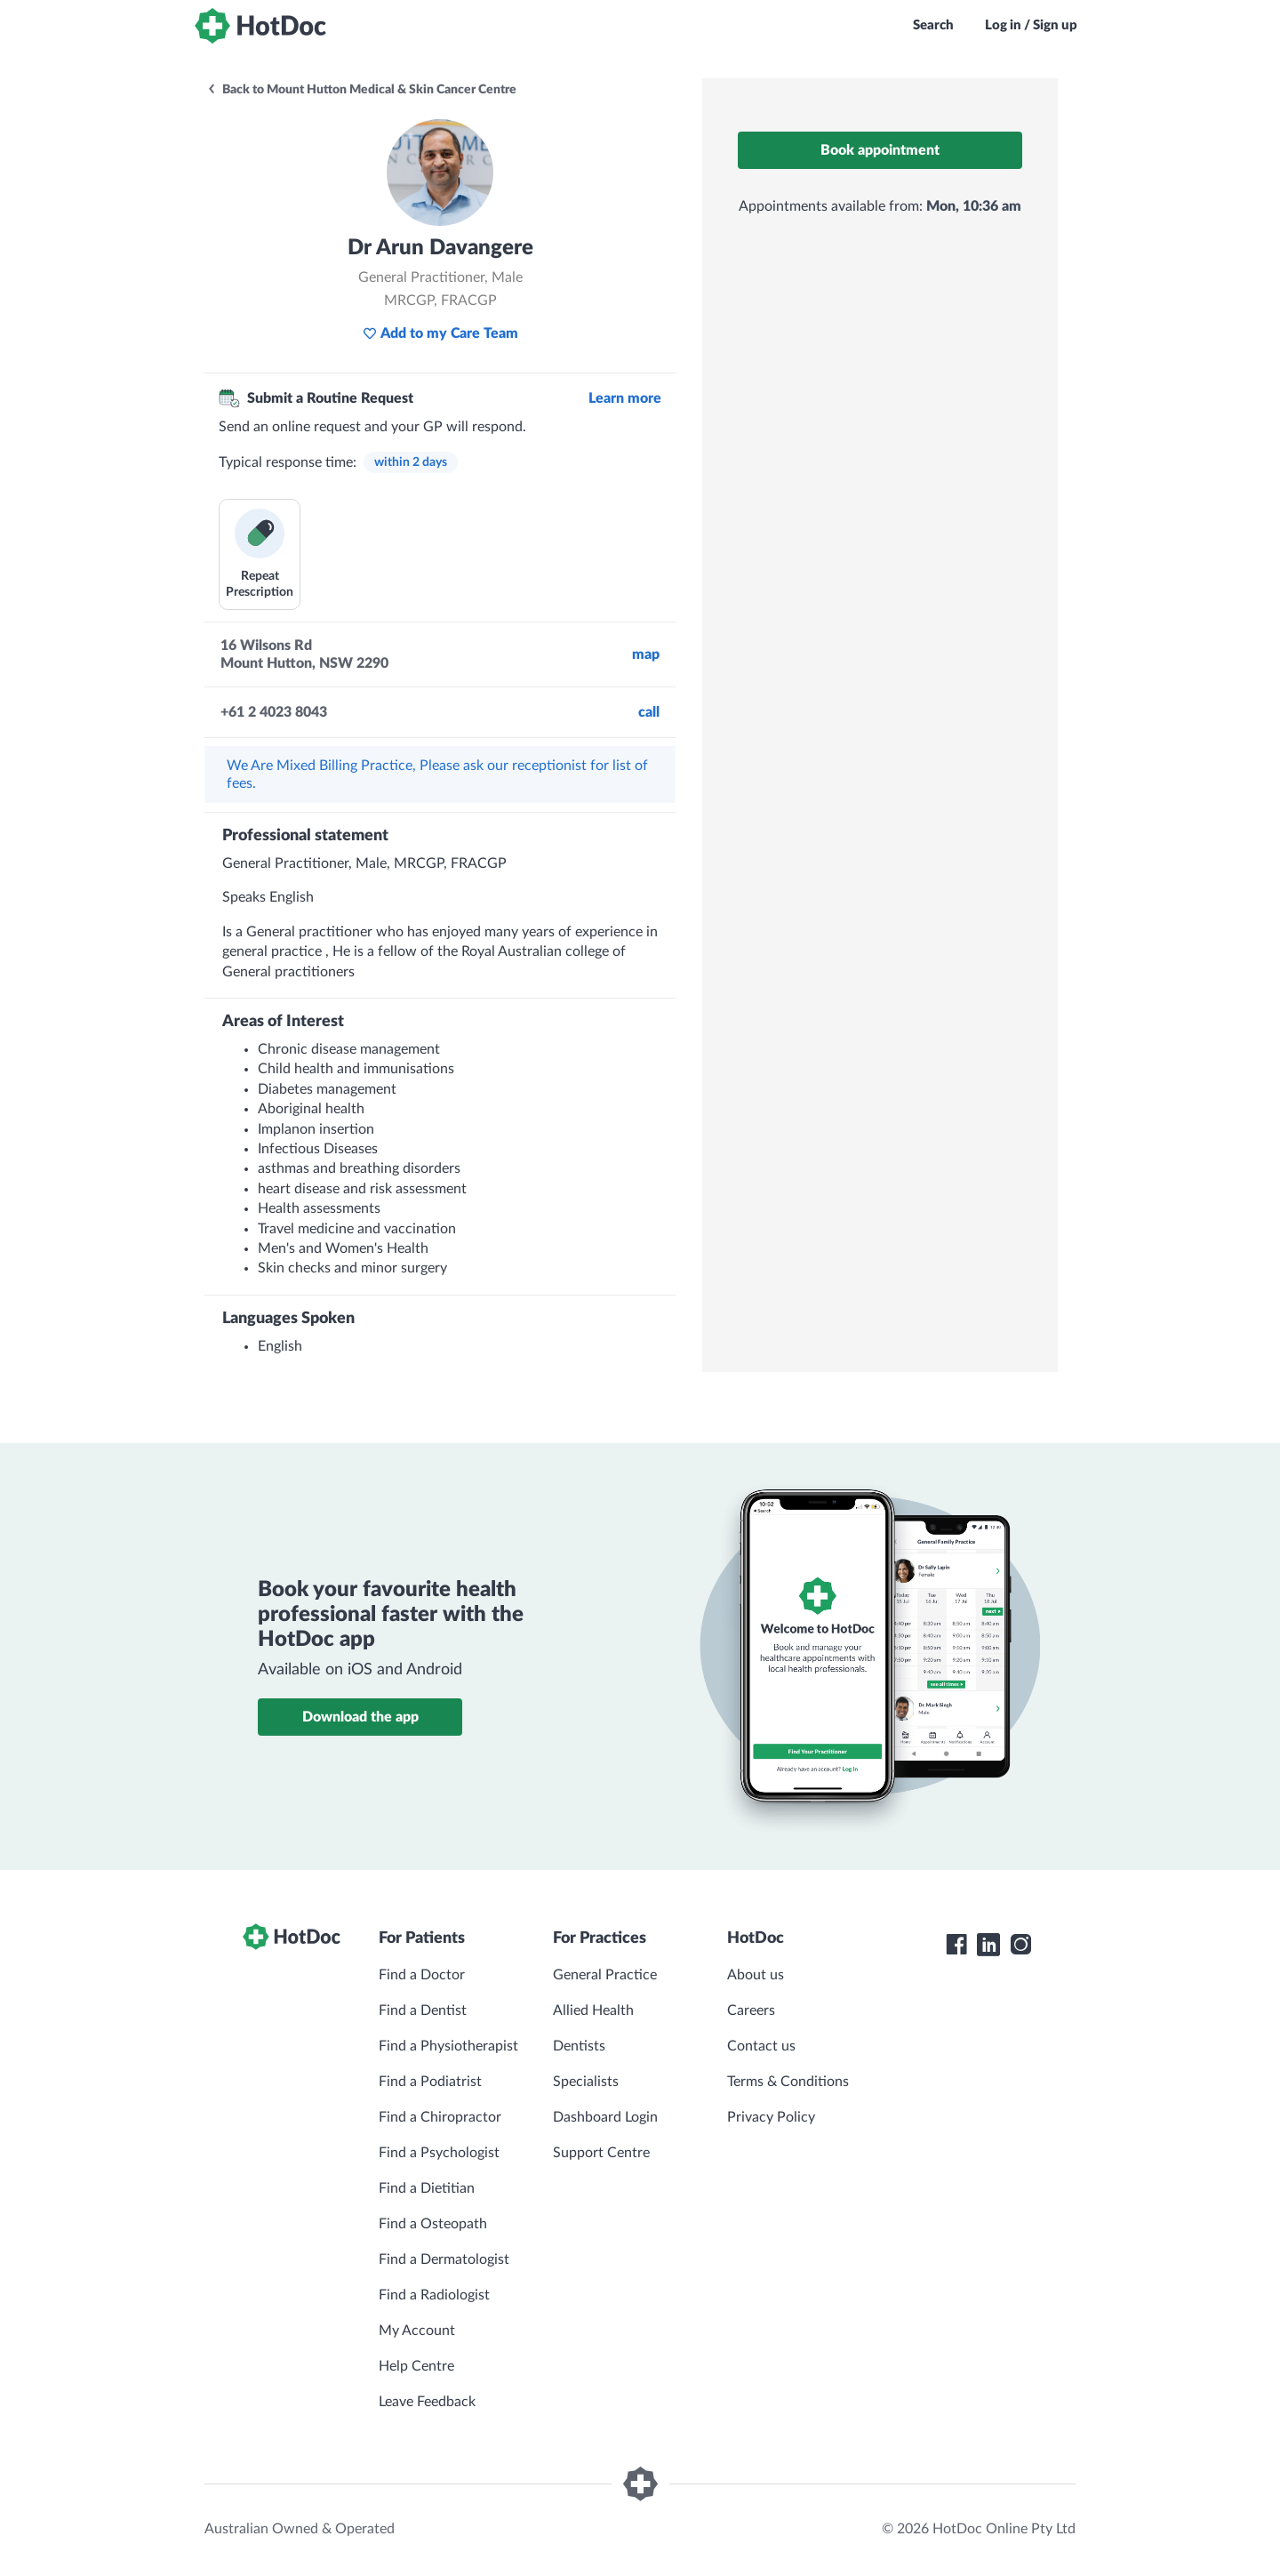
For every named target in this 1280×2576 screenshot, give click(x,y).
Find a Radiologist (434, 2295)
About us (755, 1975)
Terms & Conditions (788, 2081)
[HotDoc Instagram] (1020, 1944)
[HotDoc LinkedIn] (988, 1944)
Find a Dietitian (427, 2188)
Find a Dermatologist (444, 2259)
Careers (751, 2010)
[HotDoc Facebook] (956, 1944)
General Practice (605, 1975)
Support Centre (601, 2153)
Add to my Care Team (440, 333)
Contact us (761, 2046)
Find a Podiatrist (430, 2081)
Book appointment (880, 150)
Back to (361, 90)
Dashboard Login (605, 2117)
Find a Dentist (423, 2010)
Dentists (579, 2046)
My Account (417, 2330)
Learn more (624, 398)
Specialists (586, 2081)
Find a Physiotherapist (448, 2046)
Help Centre (416, 2366)
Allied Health (593, 2010)
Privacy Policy (771, 2117)
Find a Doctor (422, 1975)
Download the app (360, 1717)
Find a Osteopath (433, 2224)
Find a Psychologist (439, 2153)
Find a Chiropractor (440, 2117)
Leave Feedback (427, 2402)
